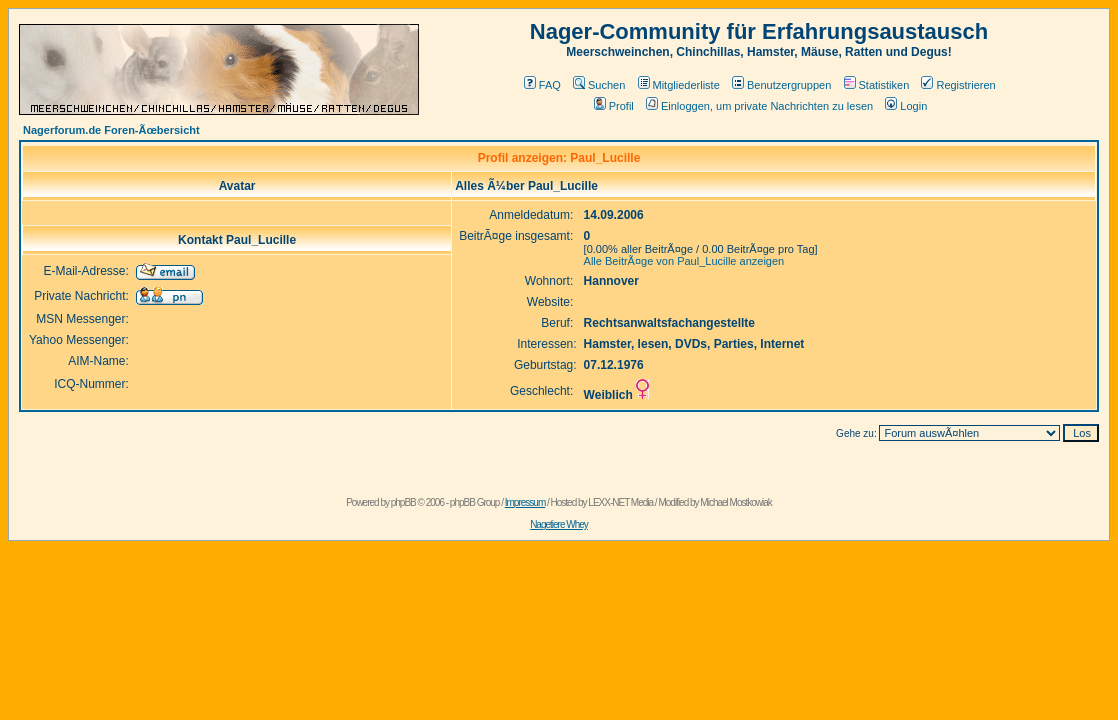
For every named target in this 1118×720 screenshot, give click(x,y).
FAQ (542, 85)
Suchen (599, 85)
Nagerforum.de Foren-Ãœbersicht (111, 130)
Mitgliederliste (679, 85)
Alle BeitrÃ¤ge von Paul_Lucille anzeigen (684, 261)
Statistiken (877, 85)
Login (906, 106)
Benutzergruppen (781, 85)
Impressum (525, 502)
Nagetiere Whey (559, 524)
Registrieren (958, 85)
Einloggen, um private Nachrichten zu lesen (759, 106)
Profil (614, 106)
